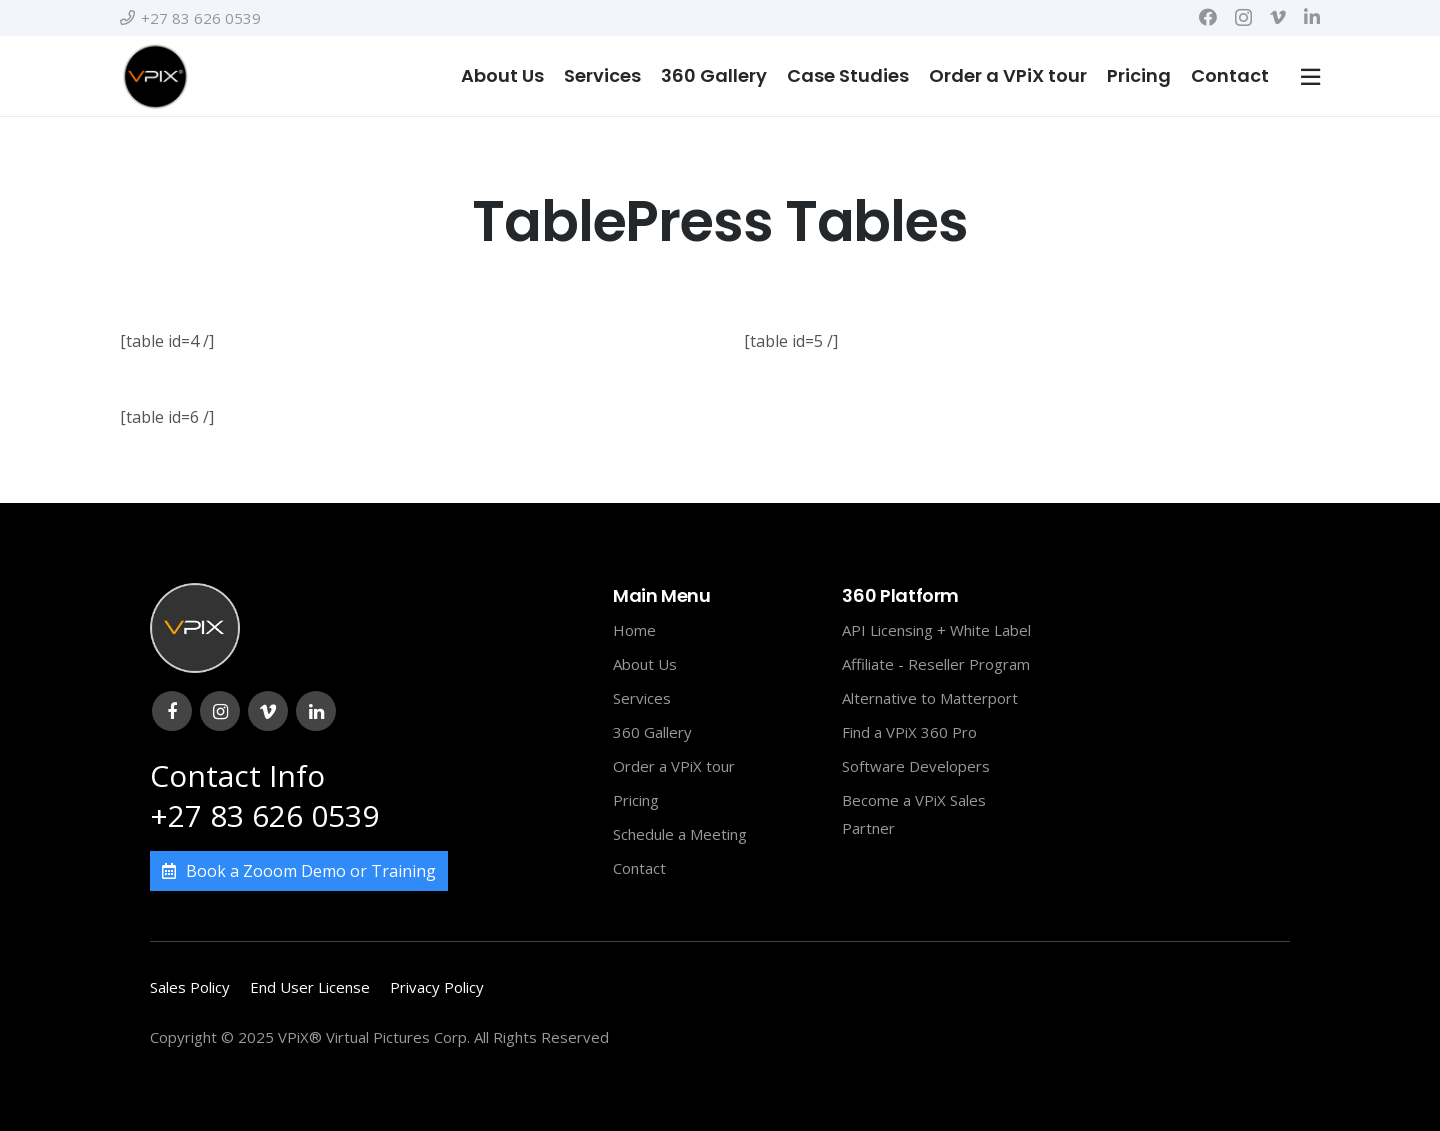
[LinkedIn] (1312, 17)
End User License (310, 987)
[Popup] (1310, 76)
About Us (645, 664)
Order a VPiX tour (674, 766)
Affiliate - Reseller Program (936, 664)
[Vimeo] (1278, 17)
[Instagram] (1243, 18)
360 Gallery (652, 732)
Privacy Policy (437, 987)
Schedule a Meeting (680, 834)
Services (642, 698)
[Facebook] (1208, 17)
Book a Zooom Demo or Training (299, 871)
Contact (639, 868)
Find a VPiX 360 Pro (909, 732)
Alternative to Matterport (930, 698)
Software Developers (916, 766)
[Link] (155, 76)
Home (634, 630)
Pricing (636, 800)
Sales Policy (190, 987)
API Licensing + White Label (936, 630)
